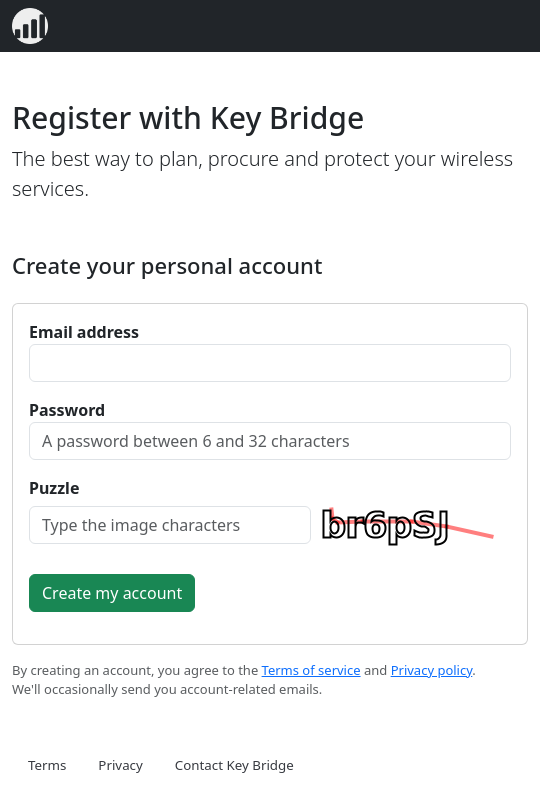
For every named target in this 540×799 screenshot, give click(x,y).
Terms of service (311, 670)
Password (67, 410)
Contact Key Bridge (234, 765)
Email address (84, 332)
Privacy (120, 765)
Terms (47, 765)
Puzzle (54, 488)
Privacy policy (432, 670)
